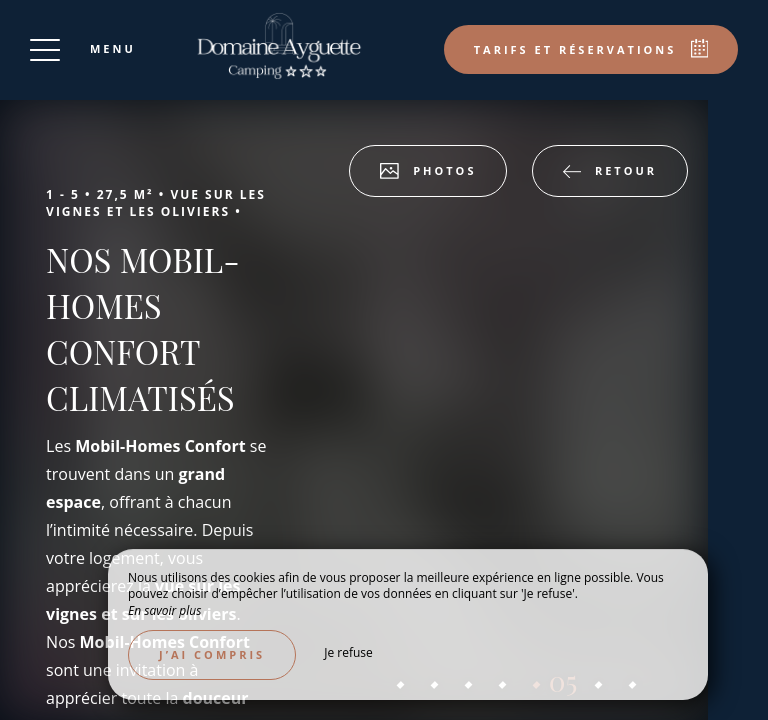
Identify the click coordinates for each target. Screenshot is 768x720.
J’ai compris (212, 654)
